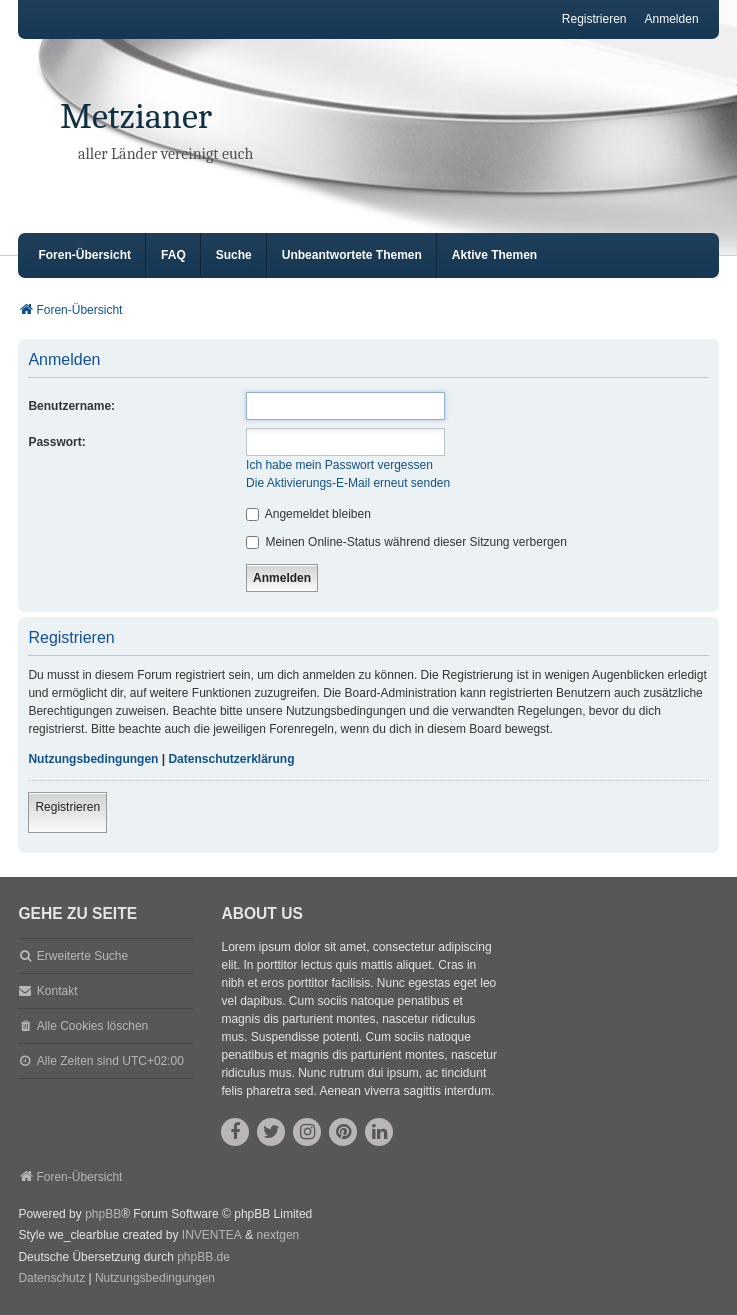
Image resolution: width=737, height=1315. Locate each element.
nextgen (278, 1235)
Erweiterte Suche (82, 956)
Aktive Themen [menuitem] (494, 255)
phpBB (103, 1214)
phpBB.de (203, 1257)
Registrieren (67, 807)
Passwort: (56, 442)
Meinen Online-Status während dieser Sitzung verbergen (406, 542)
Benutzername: (71, 406)
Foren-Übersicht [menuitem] (84, 255)
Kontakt (57, 991)
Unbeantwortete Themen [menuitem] (352, 255)
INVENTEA (212, 1235)
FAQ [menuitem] (173, 255)
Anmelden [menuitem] (672, 19)
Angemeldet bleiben (308, 514)
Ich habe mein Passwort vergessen (339, 465)
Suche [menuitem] (234, 255)
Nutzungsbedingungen (93, 759)
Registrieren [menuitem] (594, 19)
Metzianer (136, 116)
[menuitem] (51, 1279)
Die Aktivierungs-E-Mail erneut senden (348, 483)
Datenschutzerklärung (231, 759)
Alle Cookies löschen (92, 1026)
